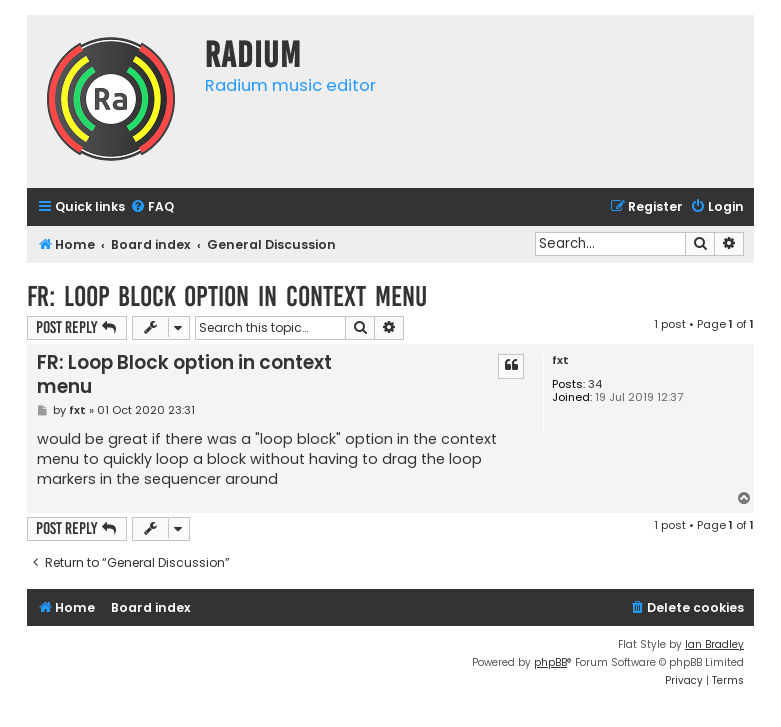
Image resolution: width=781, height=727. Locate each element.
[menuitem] (152, 207)
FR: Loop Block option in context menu (227, 296)
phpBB (550, 662)
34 (595, 384)
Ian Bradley (714, 644)
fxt (560, 360)
